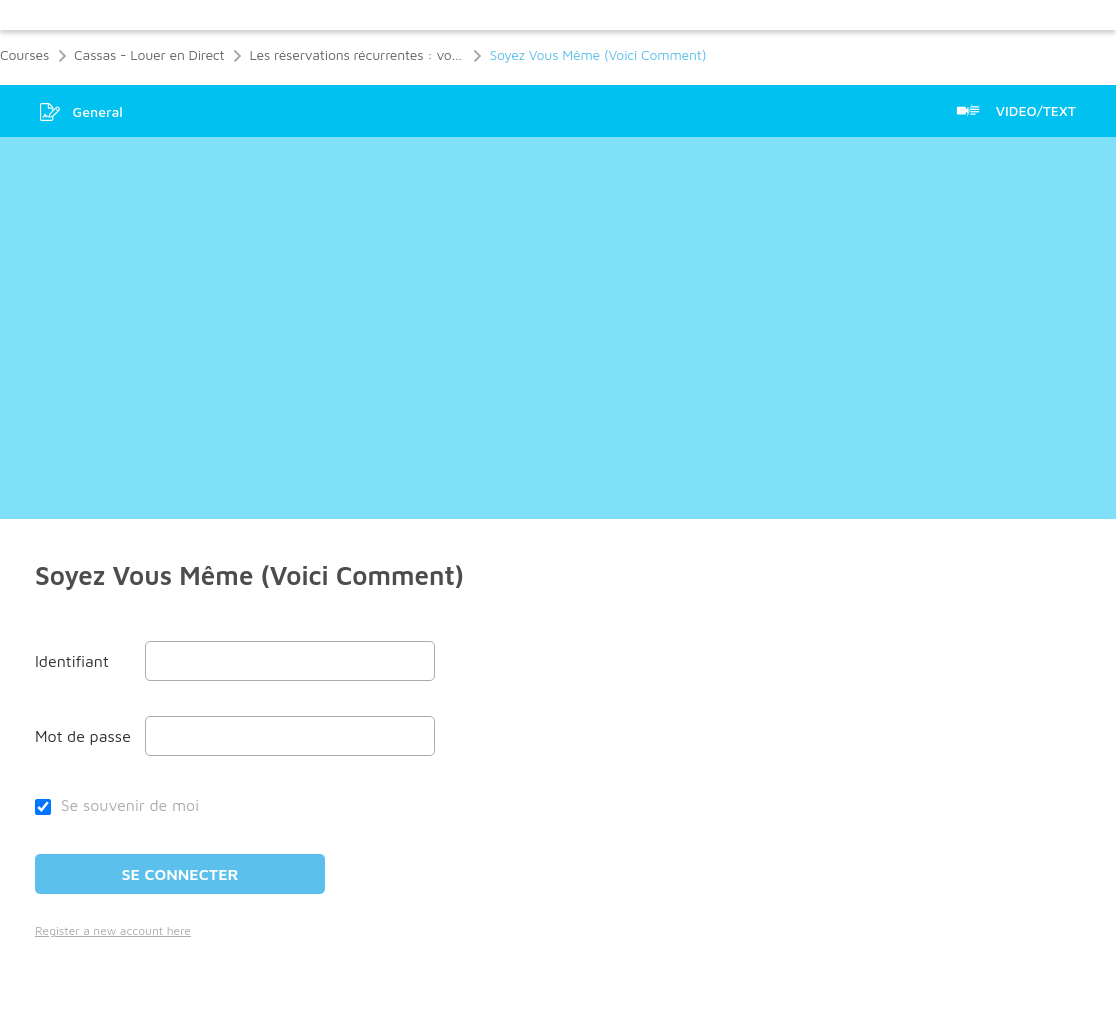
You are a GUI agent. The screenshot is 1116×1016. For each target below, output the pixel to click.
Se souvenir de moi (117, 805)
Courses (24, 54)
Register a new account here (113, 930)
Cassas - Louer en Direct (149, 54)
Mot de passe (83, 736)
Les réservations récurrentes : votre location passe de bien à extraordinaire (356, 54)
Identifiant (72, 661)
